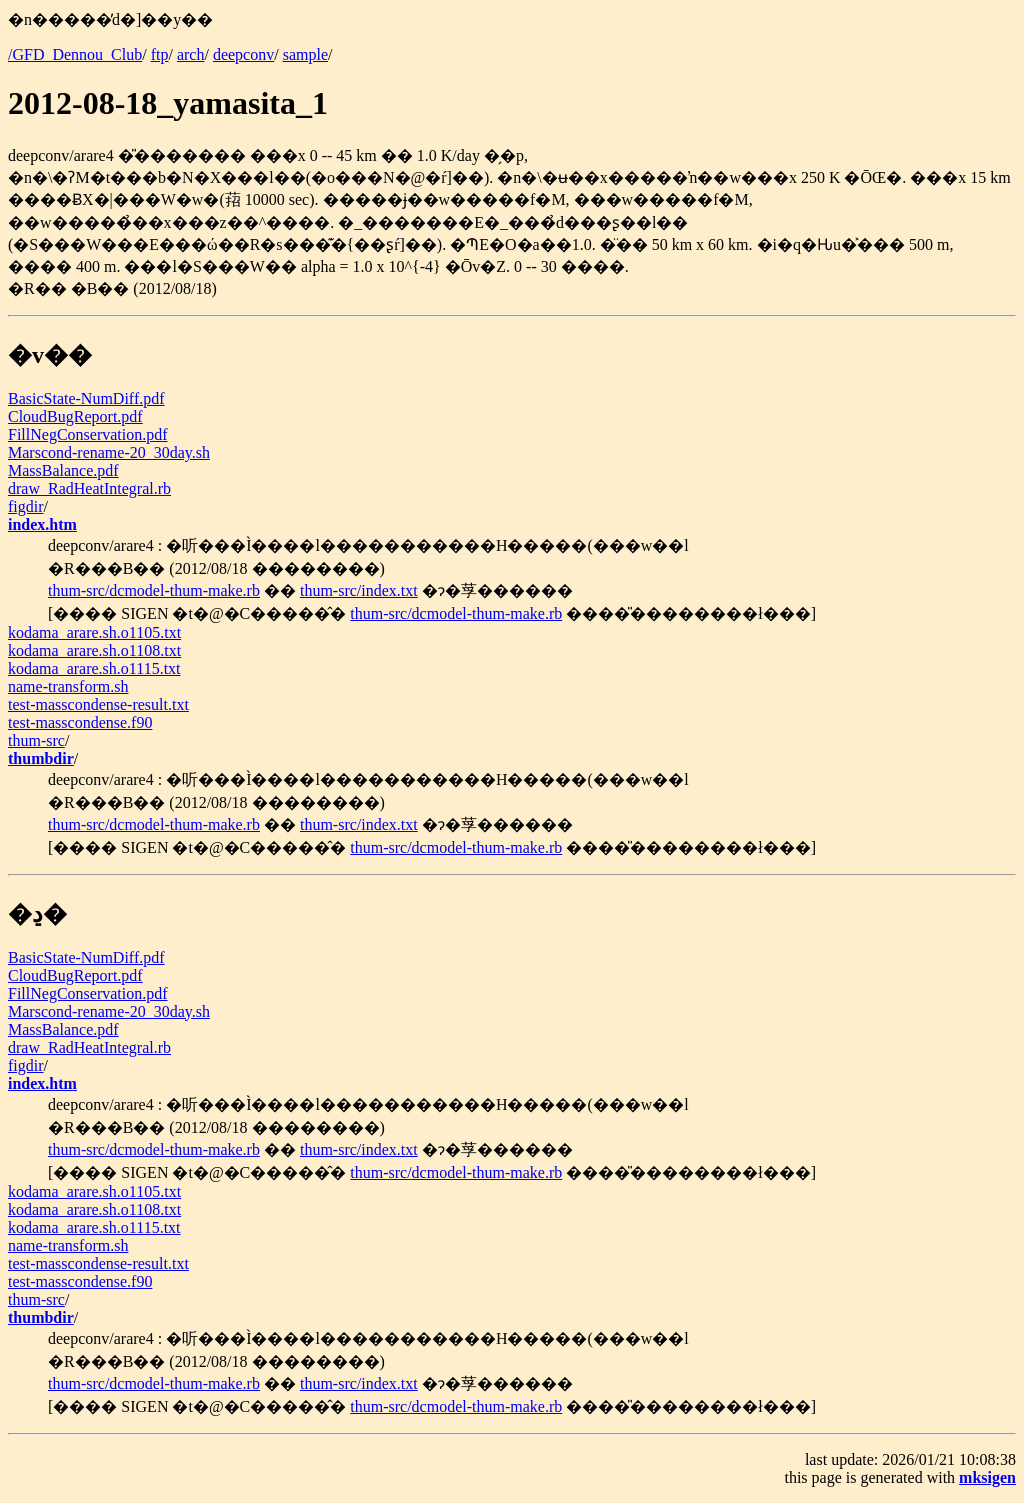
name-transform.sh (68, 686)
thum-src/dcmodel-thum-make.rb (154, 590)
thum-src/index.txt (359, 590)
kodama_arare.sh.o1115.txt (94, 668)
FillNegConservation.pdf (88, 434)
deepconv (243, 54)
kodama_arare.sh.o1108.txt (94, 650)
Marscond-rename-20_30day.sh (109, 452)
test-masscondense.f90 (80, 722)
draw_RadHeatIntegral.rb (89, 488)
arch (191, 54)
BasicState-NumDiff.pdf (86, 398)
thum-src (36, 740)
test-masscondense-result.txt (98, 704)
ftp (160, 54)
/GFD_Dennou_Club (75, 54)
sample (305, 54)
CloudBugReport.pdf (75, 416)
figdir (26, 506)
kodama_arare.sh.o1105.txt (94, 632)
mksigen (987, 1477)
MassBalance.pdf (63, 470)
